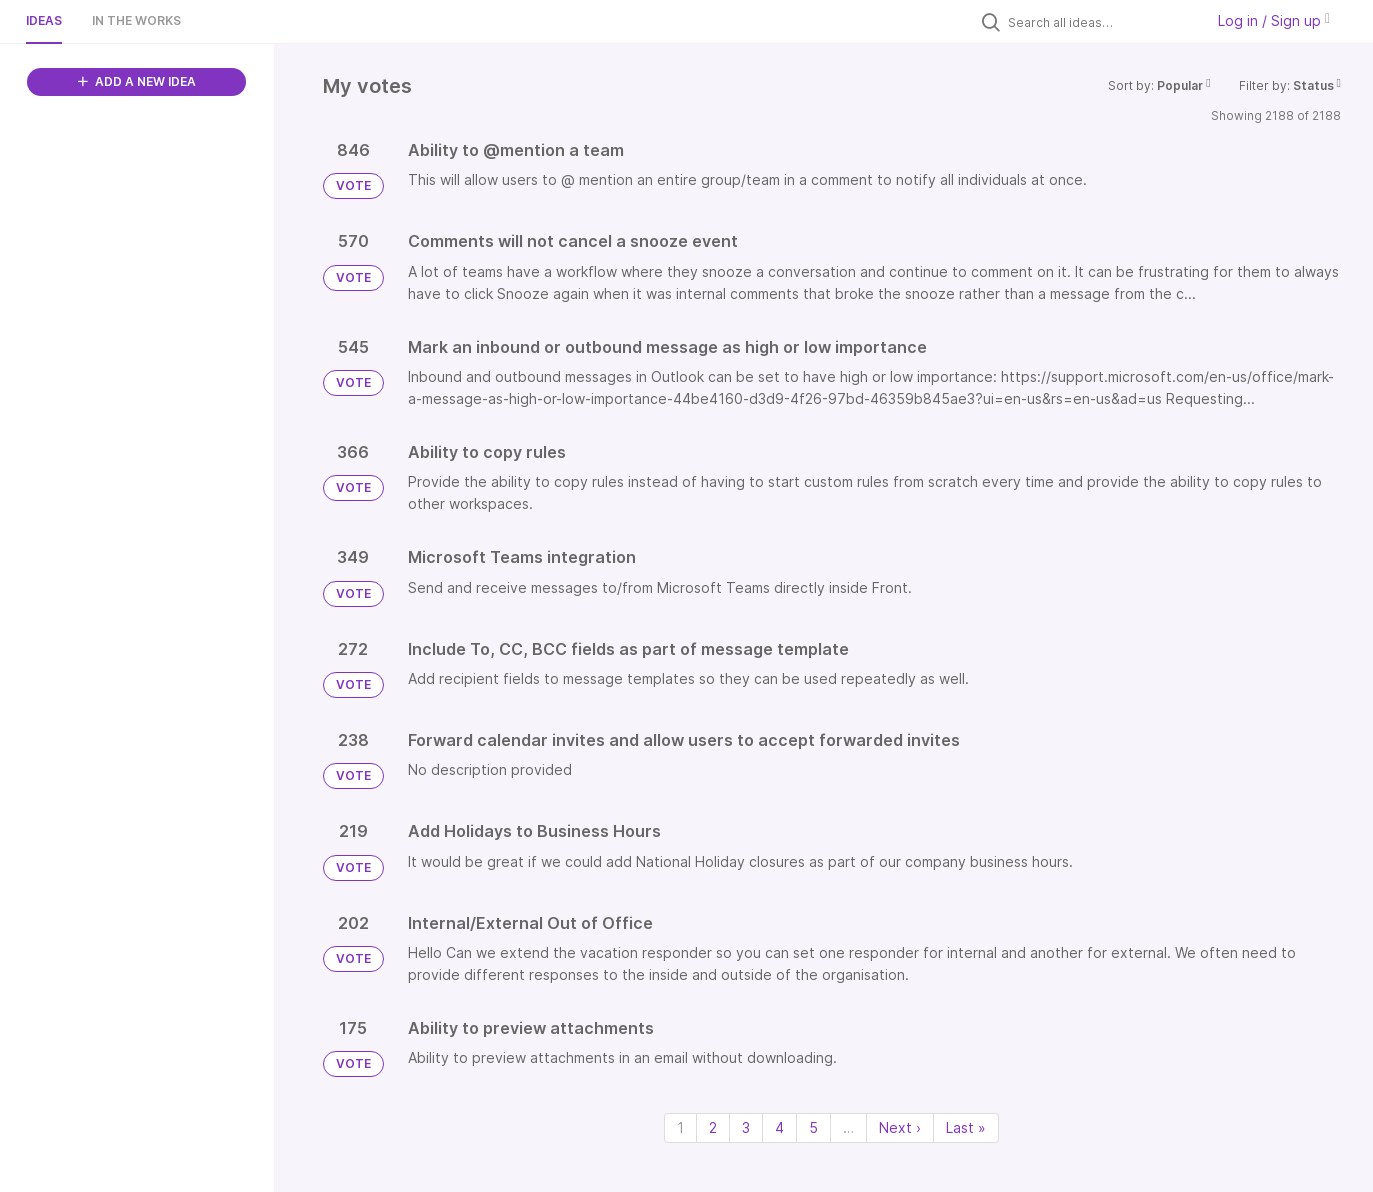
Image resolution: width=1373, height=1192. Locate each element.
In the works (136, 20)
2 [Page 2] (713, 1127)
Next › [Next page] (900, 1127)
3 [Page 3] (746, 1127)
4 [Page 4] (779, 1127)
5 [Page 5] (813, 1127)
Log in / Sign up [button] (1274, 20)
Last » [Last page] (966, 1127)
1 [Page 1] (680, 1127)
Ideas (44, 20)
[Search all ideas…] (1101, 22)
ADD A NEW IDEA (137, 81)
